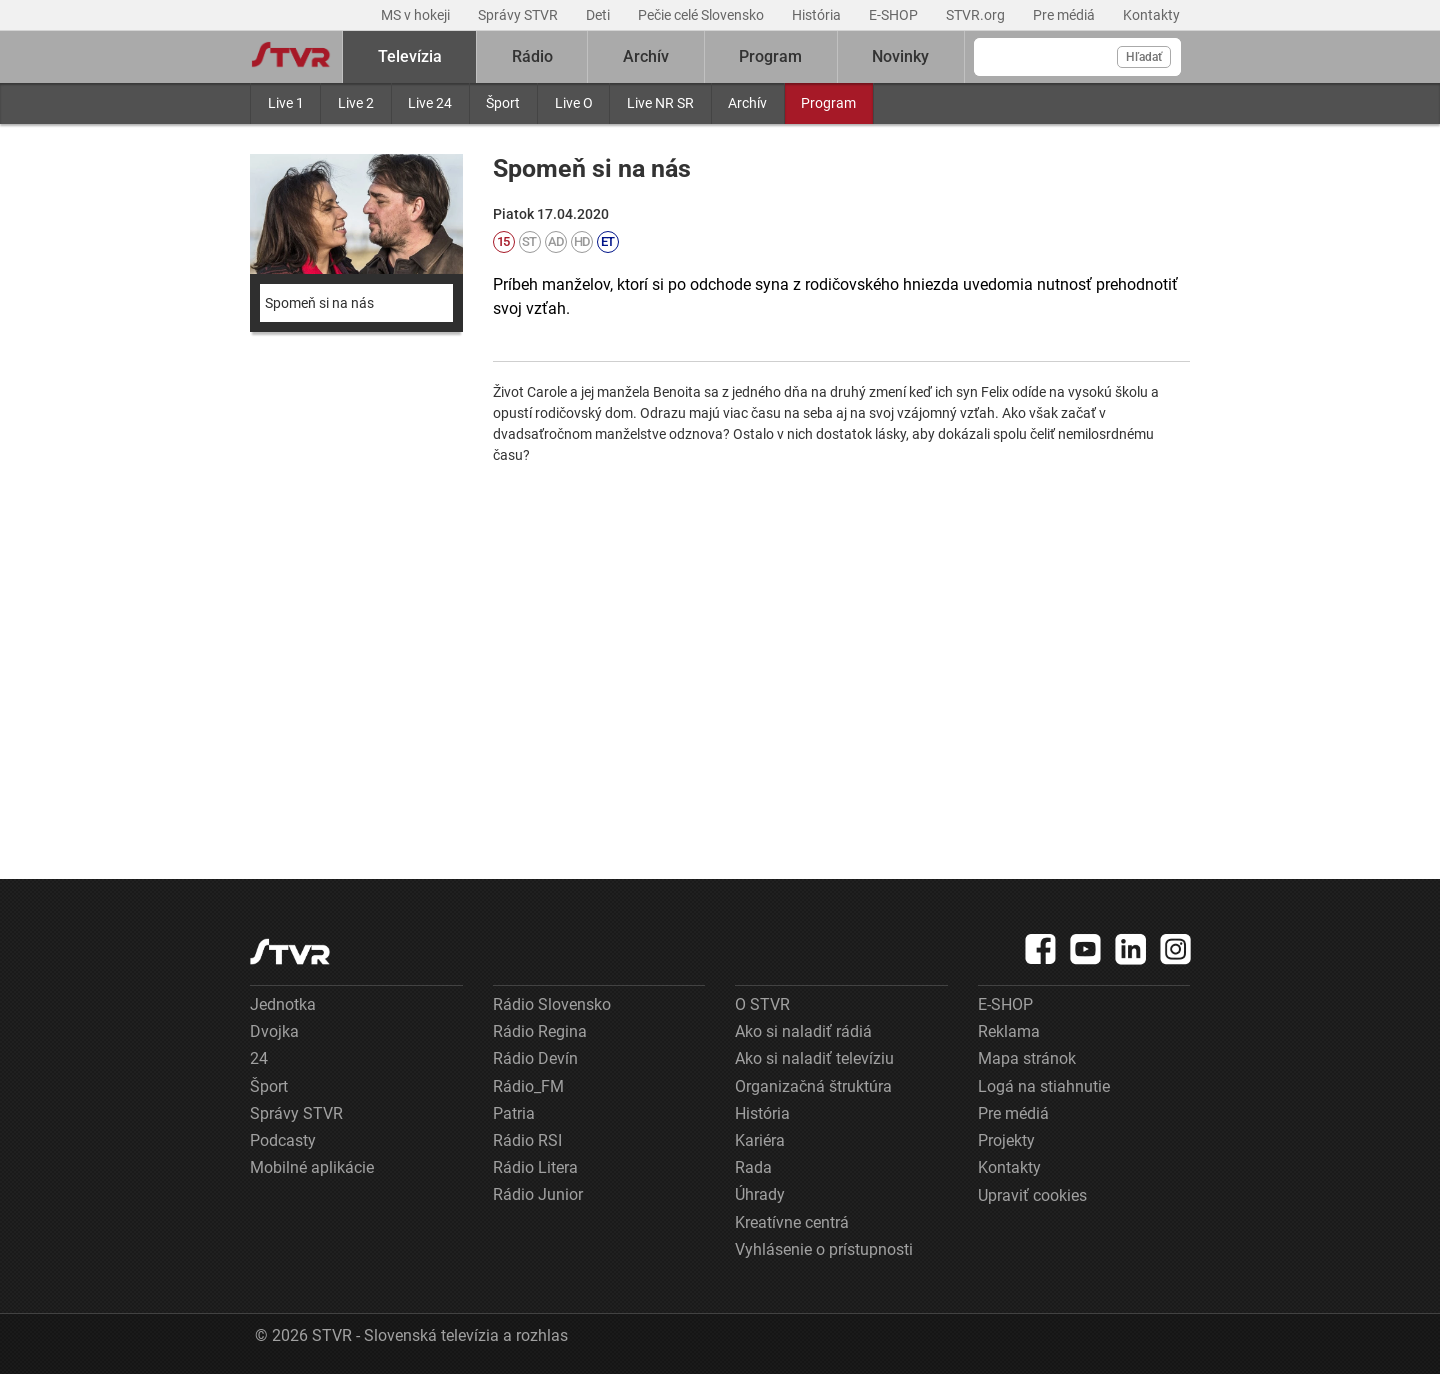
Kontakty (1151, 15)
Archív (747, 103)
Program (828, 103)
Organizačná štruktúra (813, 1086)
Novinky (900, 56)
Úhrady (760, 1194)
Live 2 (356, 103)
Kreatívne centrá (792, 1222)
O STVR (762, 1004)
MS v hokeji (417, 15)
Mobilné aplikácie (312, 1167)
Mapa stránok (1027, 1058)
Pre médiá (1065, 15)
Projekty (1006, 1140)
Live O (574, 103)
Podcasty (283, 1140)
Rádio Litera (535, 1167)
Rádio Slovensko (552, 1004)
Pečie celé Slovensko (702, 15)
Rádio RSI (527, 1140)
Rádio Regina (540, 1031)
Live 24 (430, 103)
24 (259, 1058)
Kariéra (760, 1140)
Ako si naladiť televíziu (814, 1058)
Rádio (532, 56)
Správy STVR (519, 15)
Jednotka (283, 1004)
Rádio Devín (535, 1058)
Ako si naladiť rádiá (803, 1031)
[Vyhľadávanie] (1077, 57)
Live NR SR (660, 103)
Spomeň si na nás (319, 303)
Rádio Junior (538, 1194)
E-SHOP (895, 15)
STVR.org (977, 15)
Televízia (410, 56)
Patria (514, 1113)
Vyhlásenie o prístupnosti (824, 1249)
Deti (599, 15)
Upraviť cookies (1032, 1195)
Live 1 (286, 103)
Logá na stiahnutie (1044, 1086)
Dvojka (274, 1031)
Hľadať (1144, 57)
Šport (503, 103)
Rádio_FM (528, 1086)
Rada (753, 1167)
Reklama (1009, 1031)
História (818, 15)
